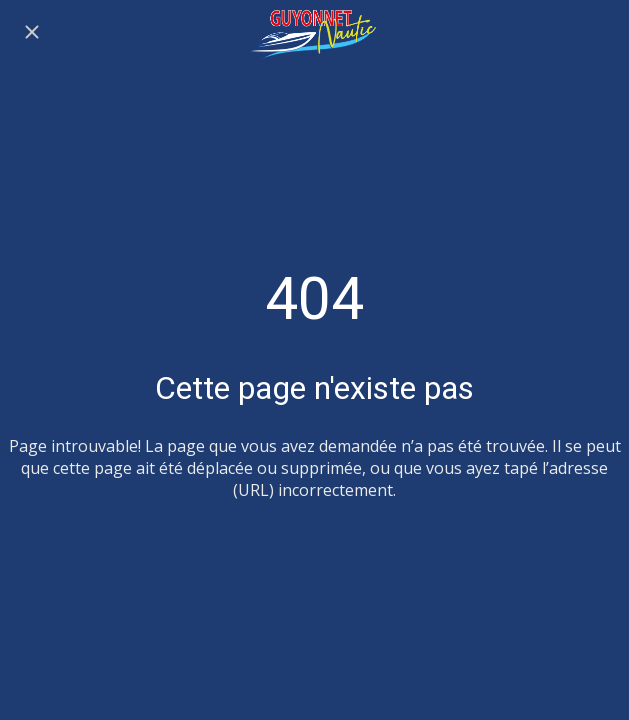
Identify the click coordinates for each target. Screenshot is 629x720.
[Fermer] (32, 32)
